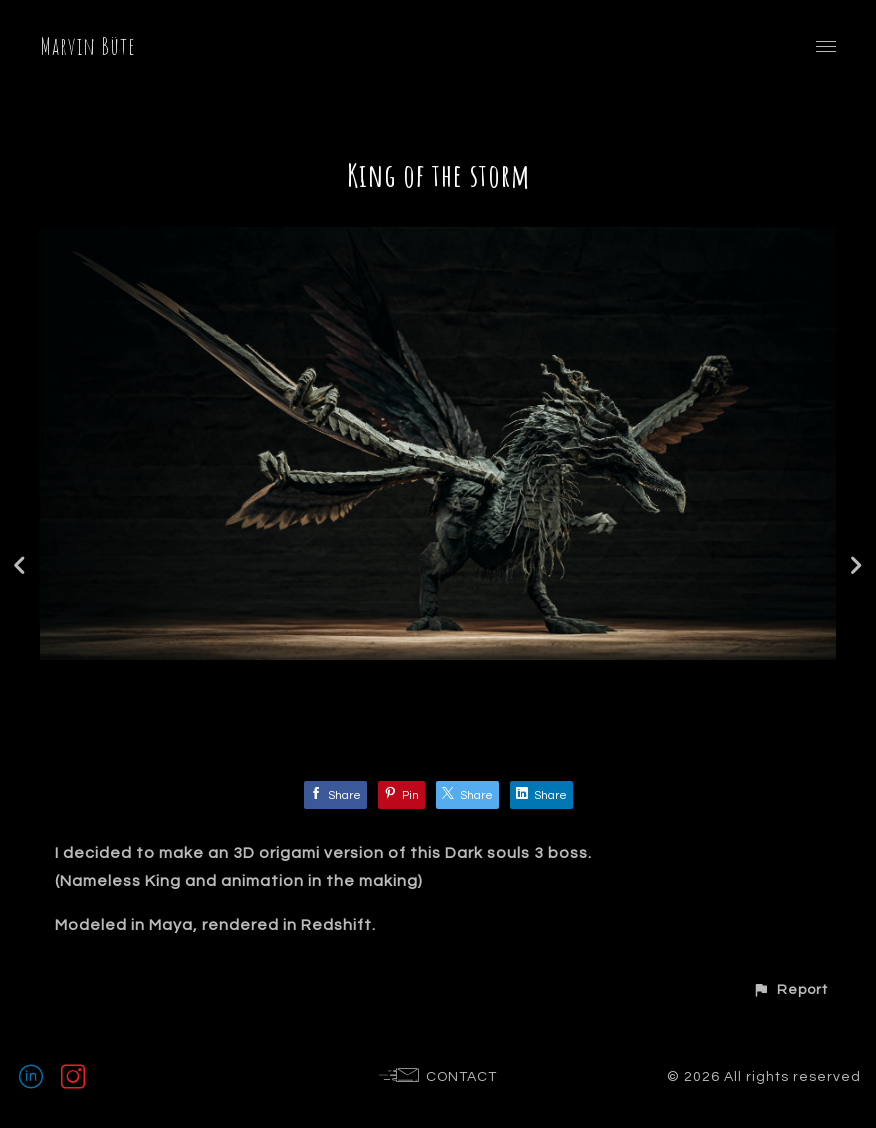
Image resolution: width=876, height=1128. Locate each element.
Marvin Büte (88, 46)
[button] (790, 989)
